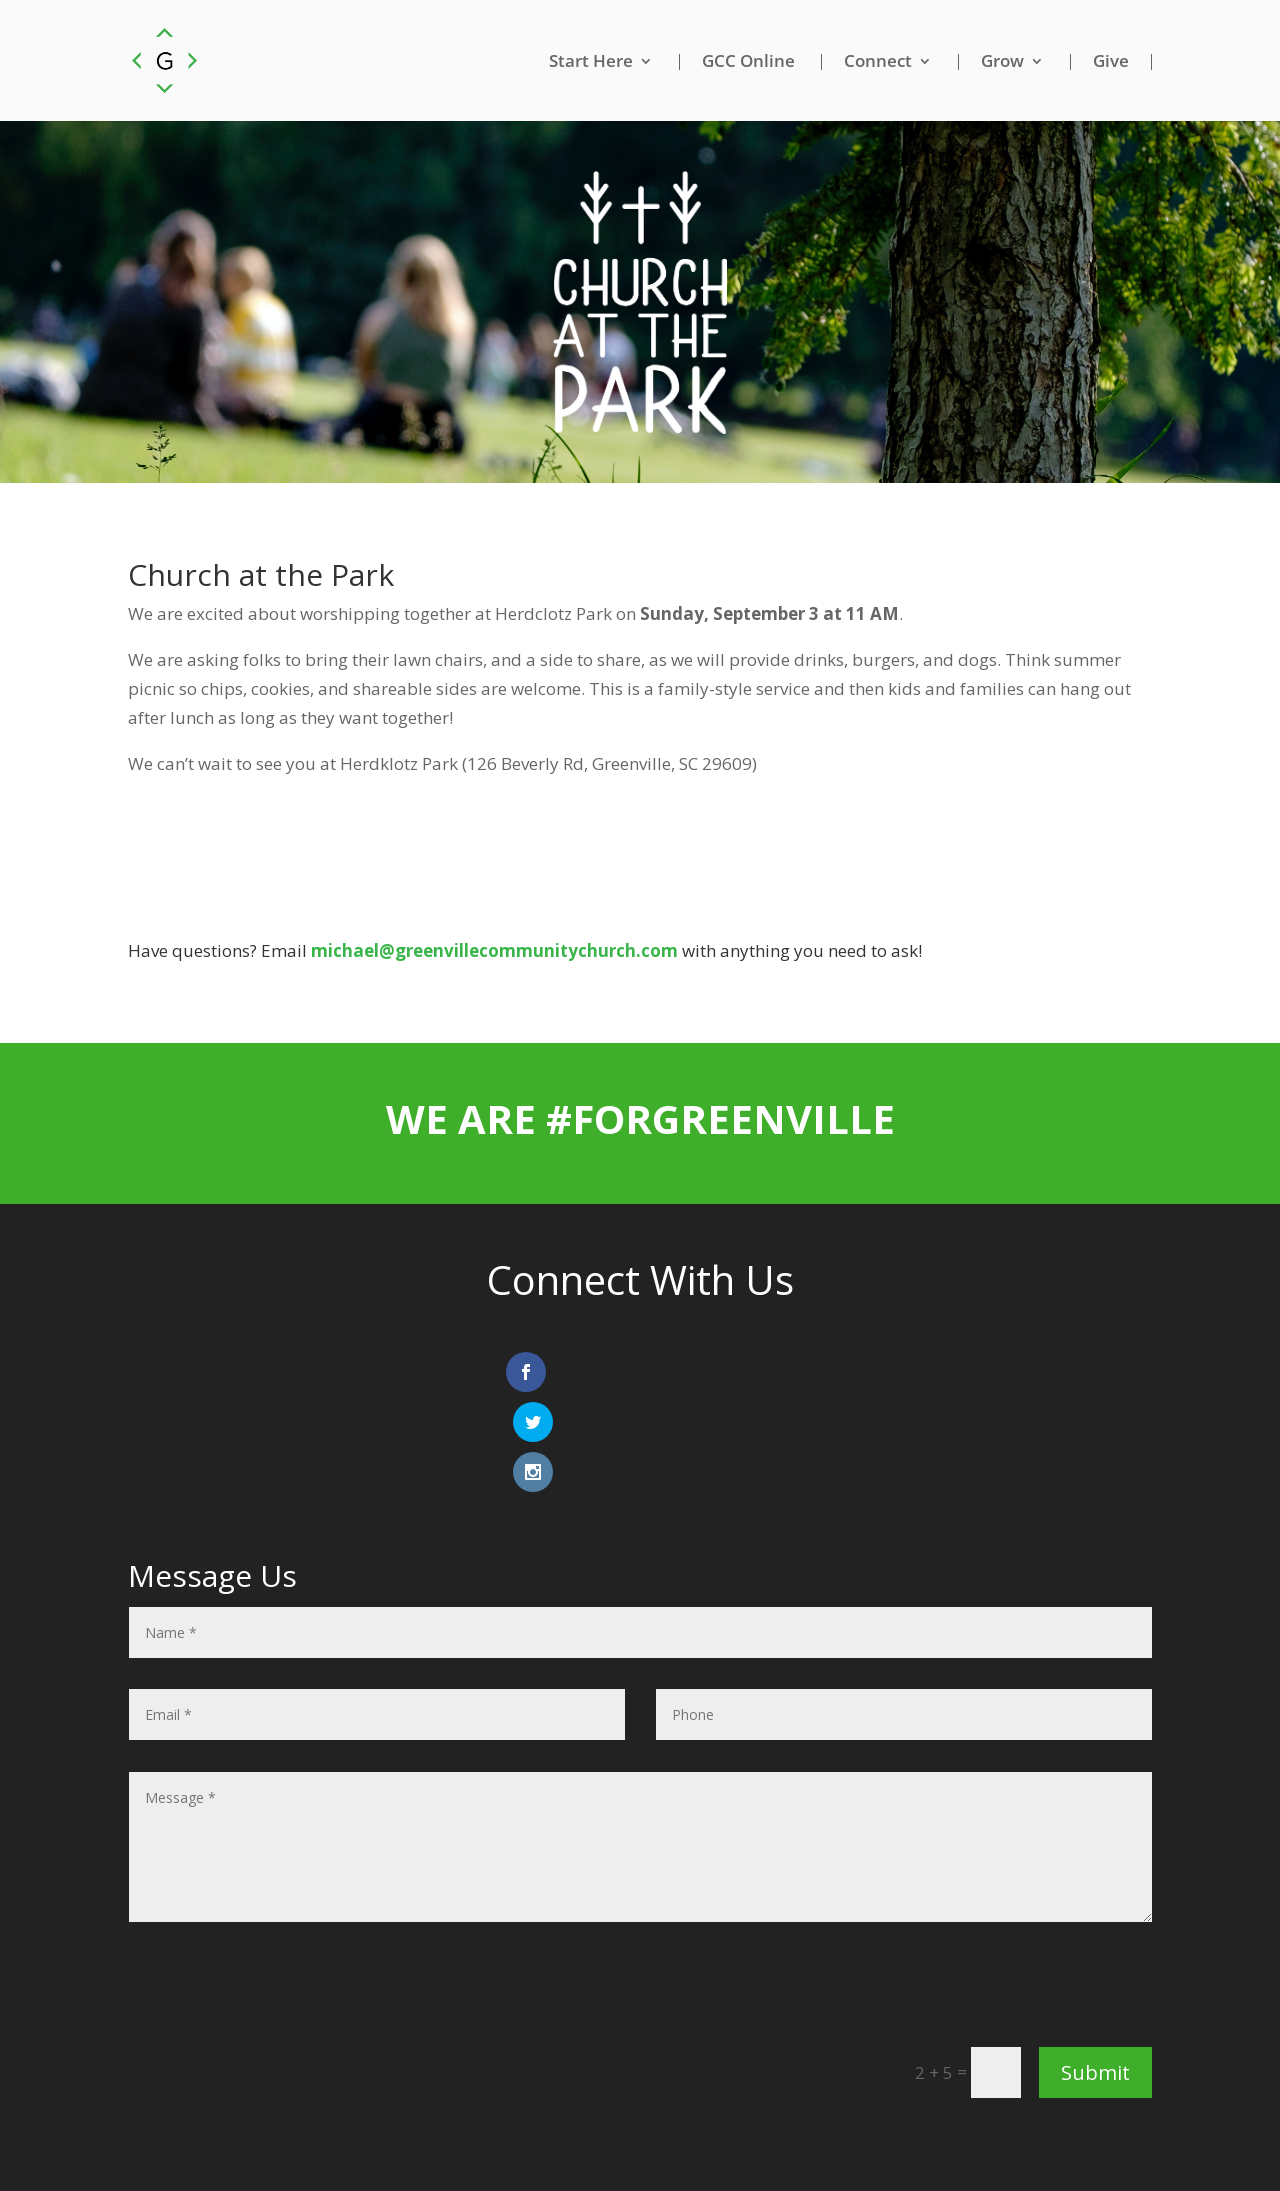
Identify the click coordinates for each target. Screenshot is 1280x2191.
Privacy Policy (697, 2141)
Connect (878, 62)
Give (1111, 62)
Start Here (591, 62)
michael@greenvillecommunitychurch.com (494, 951)
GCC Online (748, 62)
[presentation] (1000, 1896)
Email (608, 2141)
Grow (1002, 62)
